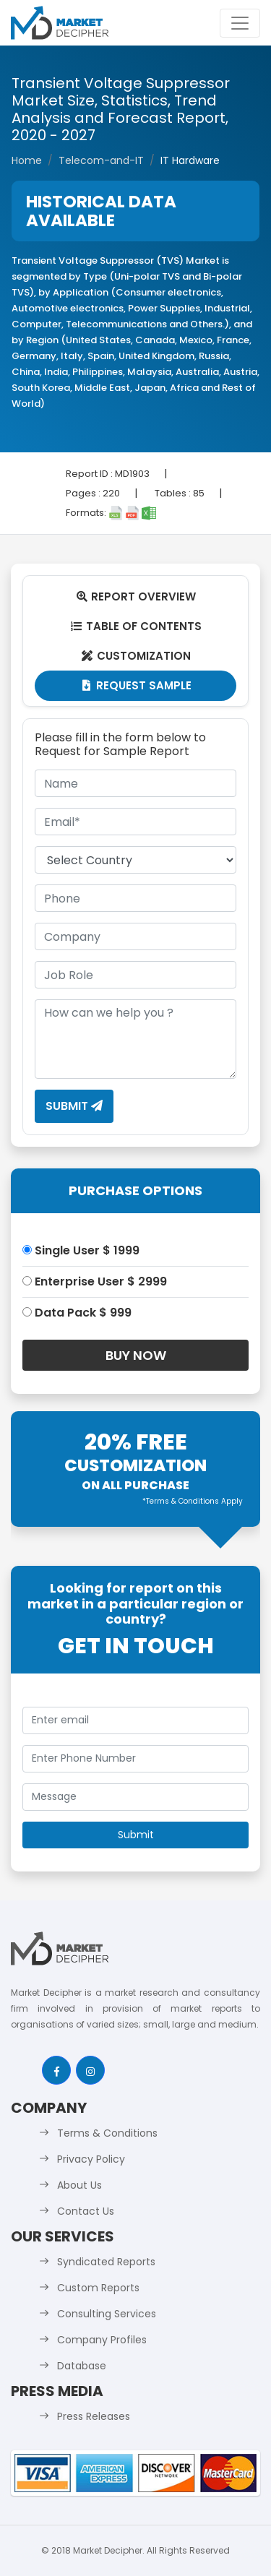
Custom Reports (98, 2287)
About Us (79, 2185)
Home (27, 160)
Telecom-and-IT (101, 160)
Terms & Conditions (107, 2133)
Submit (74, 1106)
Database (81, 2366)
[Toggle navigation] (240, 23)
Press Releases (93, 2416)
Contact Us (85, 2211)
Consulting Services (106, 2313)
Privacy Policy (91, 2159)
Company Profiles (102, 2339)
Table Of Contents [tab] (135, 626)
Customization (135, 655)
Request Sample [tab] (135, 685)
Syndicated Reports (106, 2261)
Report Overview (136, 596)
